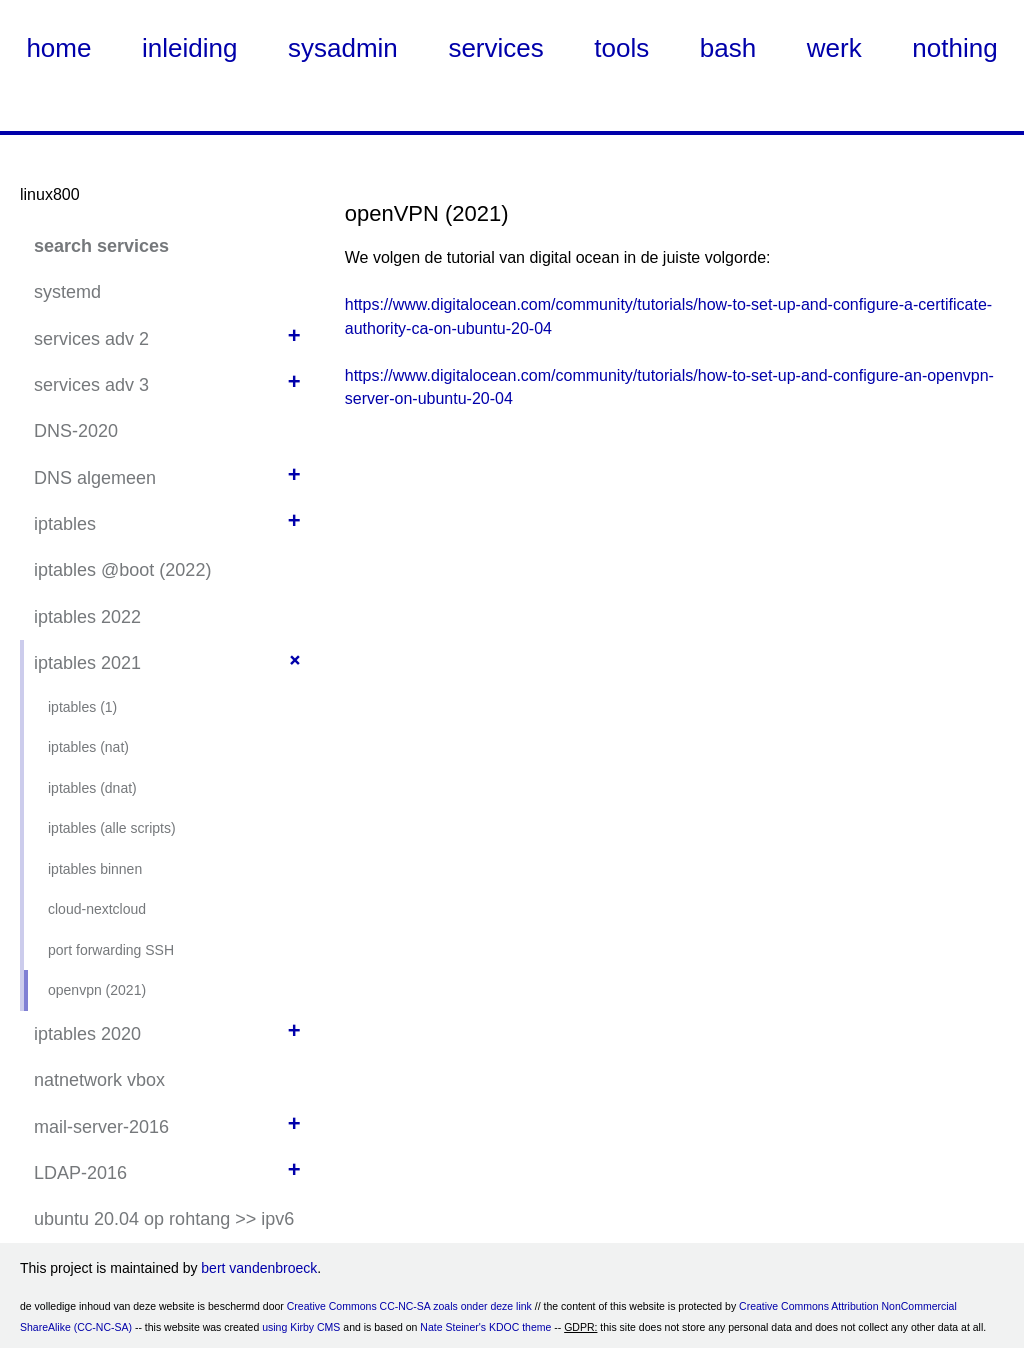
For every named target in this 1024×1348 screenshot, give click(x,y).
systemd (67, 292)
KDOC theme (520, 1327)
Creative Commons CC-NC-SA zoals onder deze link (409, 1306)
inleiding (189, 48)
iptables (65, 524)
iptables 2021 (87, 663)
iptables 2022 (87, 617)
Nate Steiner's (453, 1327)
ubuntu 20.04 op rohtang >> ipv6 (164, 1219)
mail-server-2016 (101, 1127)
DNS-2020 (76, 431)
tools (621, 48)
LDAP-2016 (80, 1173)
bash (728, 48)
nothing (954, 48)
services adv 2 (91, 339)
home (58, 48)
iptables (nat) (88, 747)
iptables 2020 (87, 1034)
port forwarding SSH (111, 950)
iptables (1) (82, 707)
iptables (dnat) (92, 788)
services (495, 48)
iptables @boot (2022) (122, 570)
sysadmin (343, 48)
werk (834, 48)
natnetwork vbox (99, 1080)
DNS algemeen (95, 478)
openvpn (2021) (97, 990)
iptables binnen (95, 869)
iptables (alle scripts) (112, 828)
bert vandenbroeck (259, 1268)
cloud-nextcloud (97, 909)
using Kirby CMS (301, 1327)
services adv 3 (91, 385)
